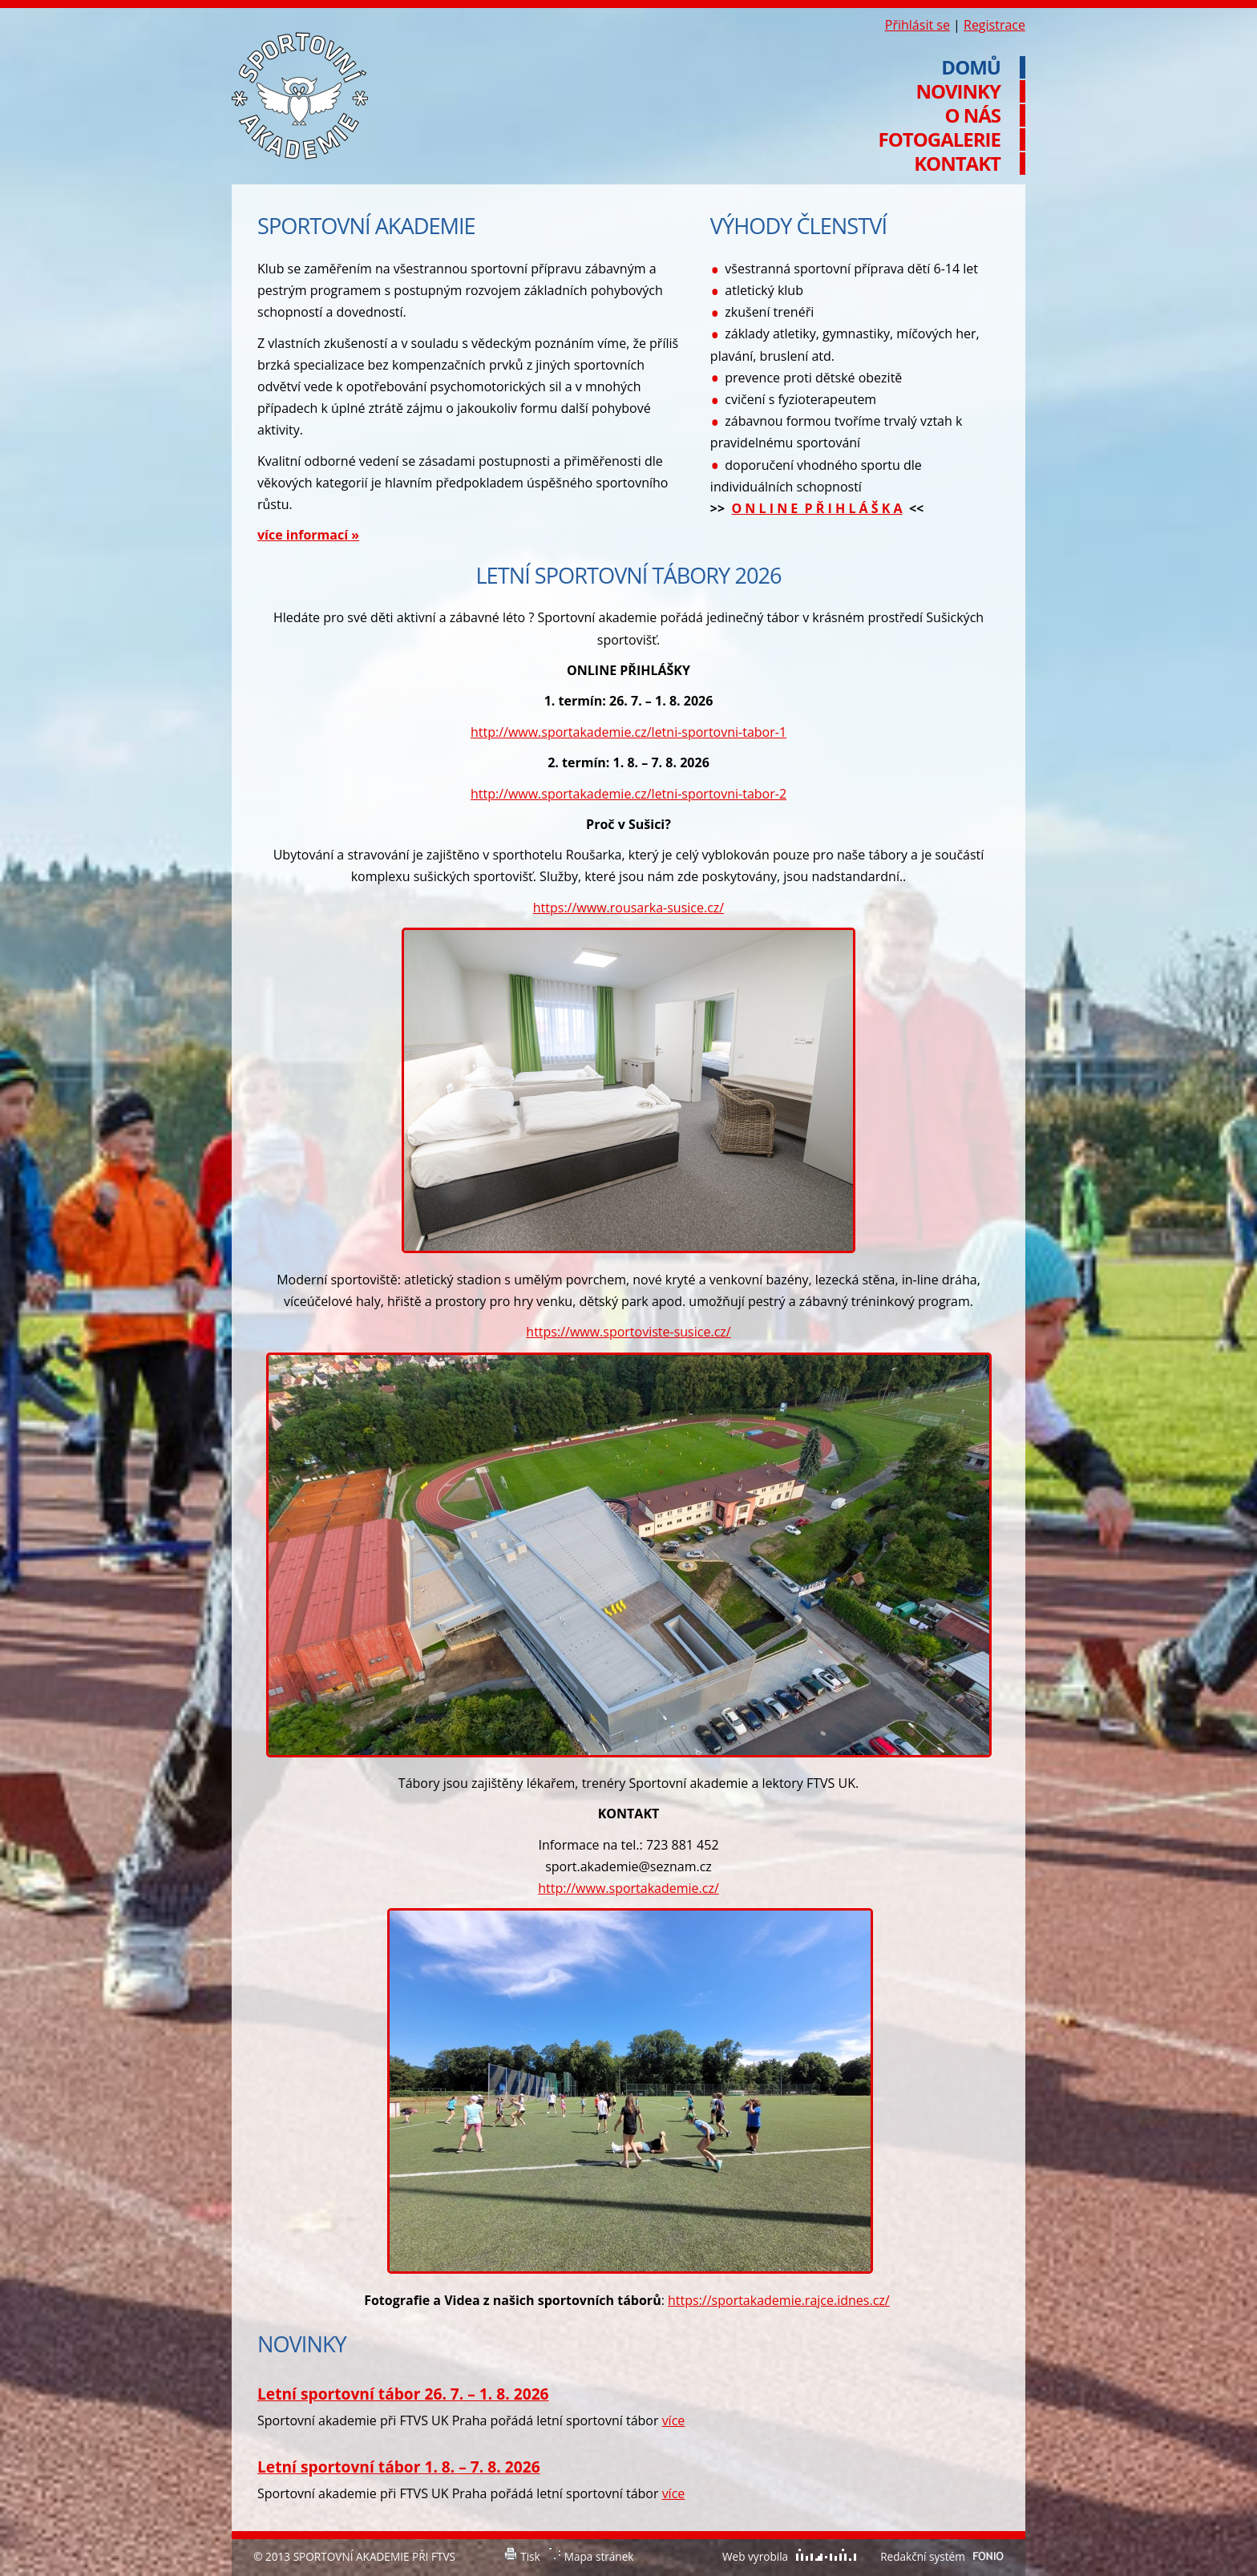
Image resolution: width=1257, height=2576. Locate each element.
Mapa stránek (599, 2556)
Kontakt (957, 163)
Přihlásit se (917, 25)
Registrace (994, 25)
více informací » (308, 535)
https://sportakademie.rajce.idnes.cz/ (779, 2300)
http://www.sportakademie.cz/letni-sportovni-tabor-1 (628, 732)
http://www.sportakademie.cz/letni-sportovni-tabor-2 (628, 794)
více (673, 2420)
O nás (972, 115)
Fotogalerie (939, 139)
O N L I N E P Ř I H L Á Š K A (816, 508)
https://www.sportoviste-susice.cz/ (628, 1332)
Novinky (957, 91)
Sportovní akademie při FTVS (300, 96)
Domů (970, 67)
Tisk (530, 2556)
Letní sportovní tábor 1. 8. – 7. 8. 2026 (398, 2466)
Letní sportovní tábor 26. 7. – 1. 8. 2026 (403, 2393)
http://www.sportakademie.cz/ (628, 1888)
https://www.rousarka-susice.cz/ (628, 907)
